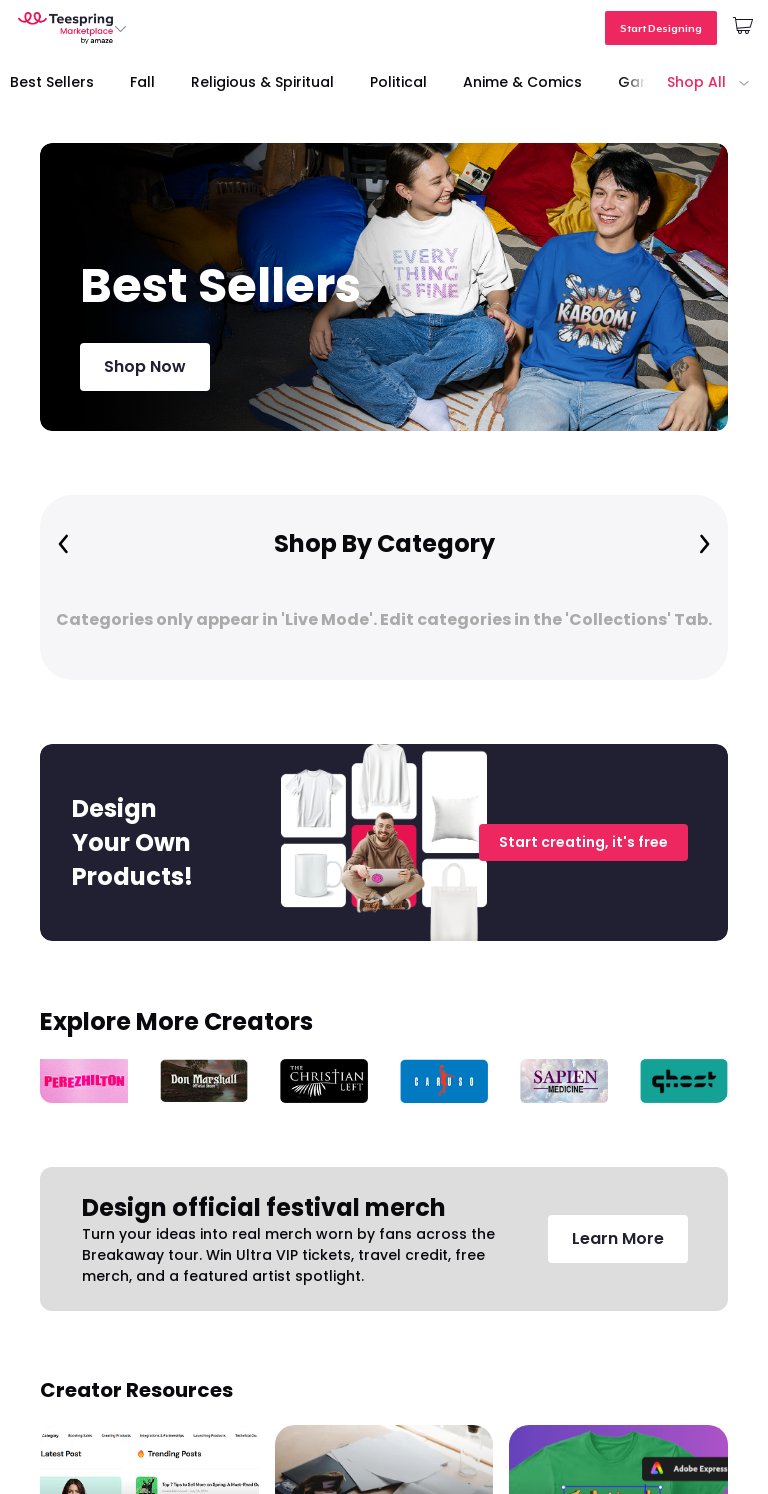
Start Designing (661, 28)
